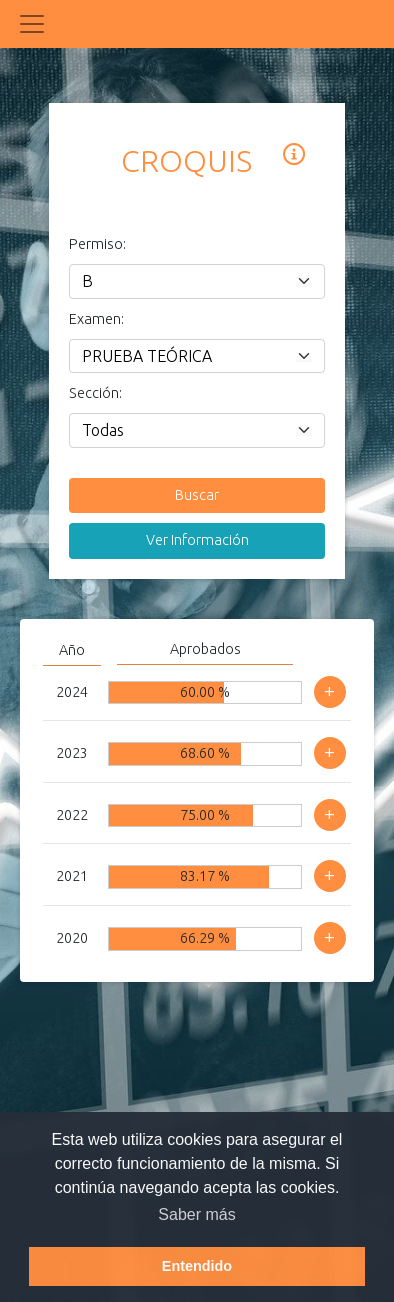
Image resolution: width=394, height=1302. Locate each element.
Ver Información (197, 540)
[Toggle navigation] (32, 24)
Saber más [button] (196, 1214)
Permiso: (93, 244)
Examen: (93, 319)
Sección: (93, 393)
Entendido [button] (197, 1266)
